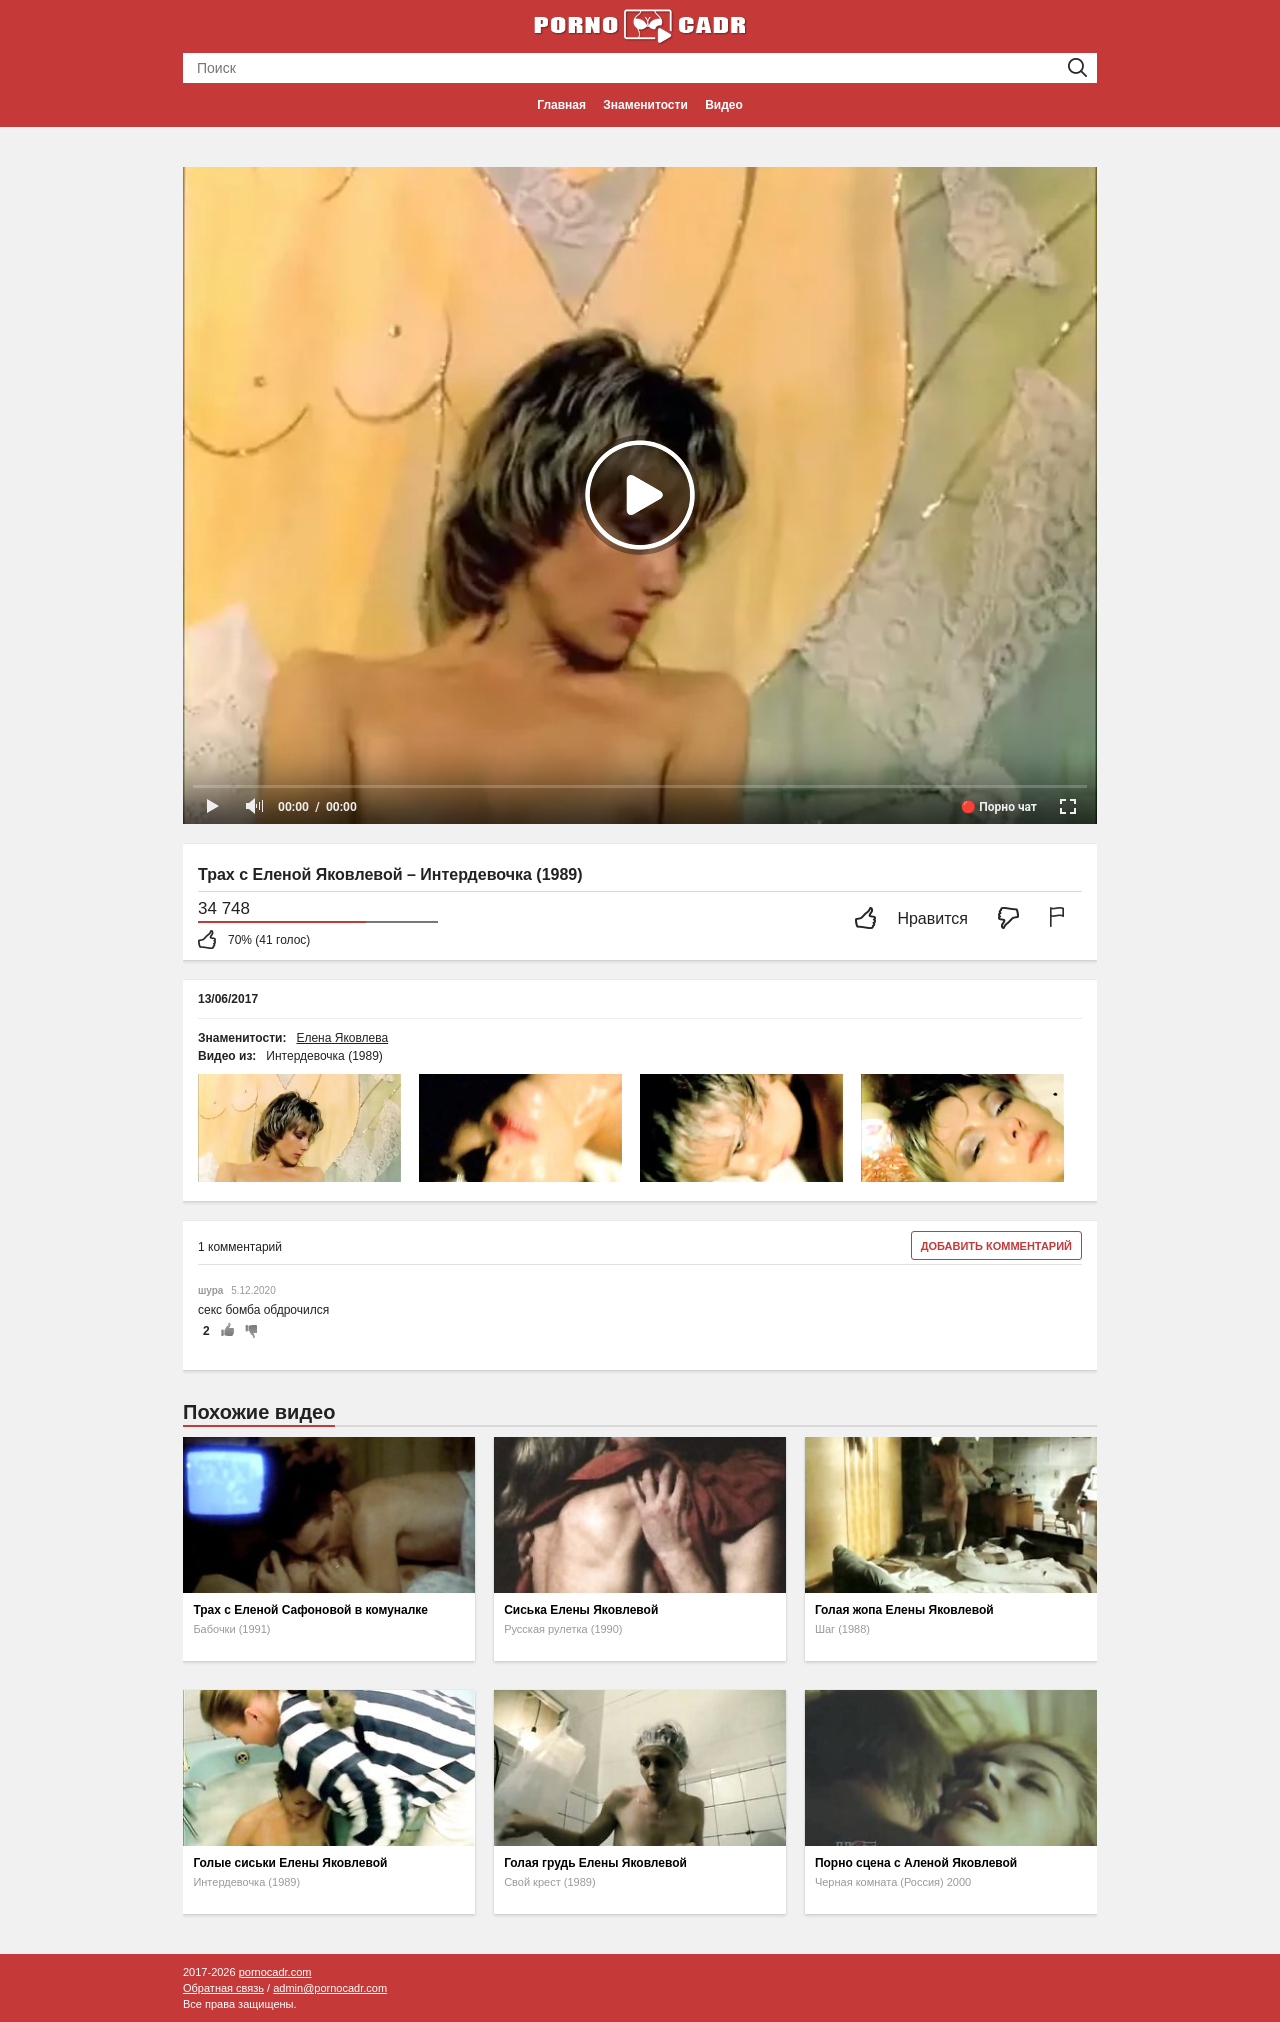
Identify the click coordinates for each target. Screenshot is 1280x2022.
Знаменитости (645, 105)
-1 (248, 1331)
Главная (561, 105)
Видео (724, 105)
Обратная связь (223, 1988)
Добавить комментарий (996, 1246)
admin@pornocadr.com (330, 1988)
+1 (227, 1331)
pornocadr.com (275, 1972)
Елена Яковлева (342, 1038)
